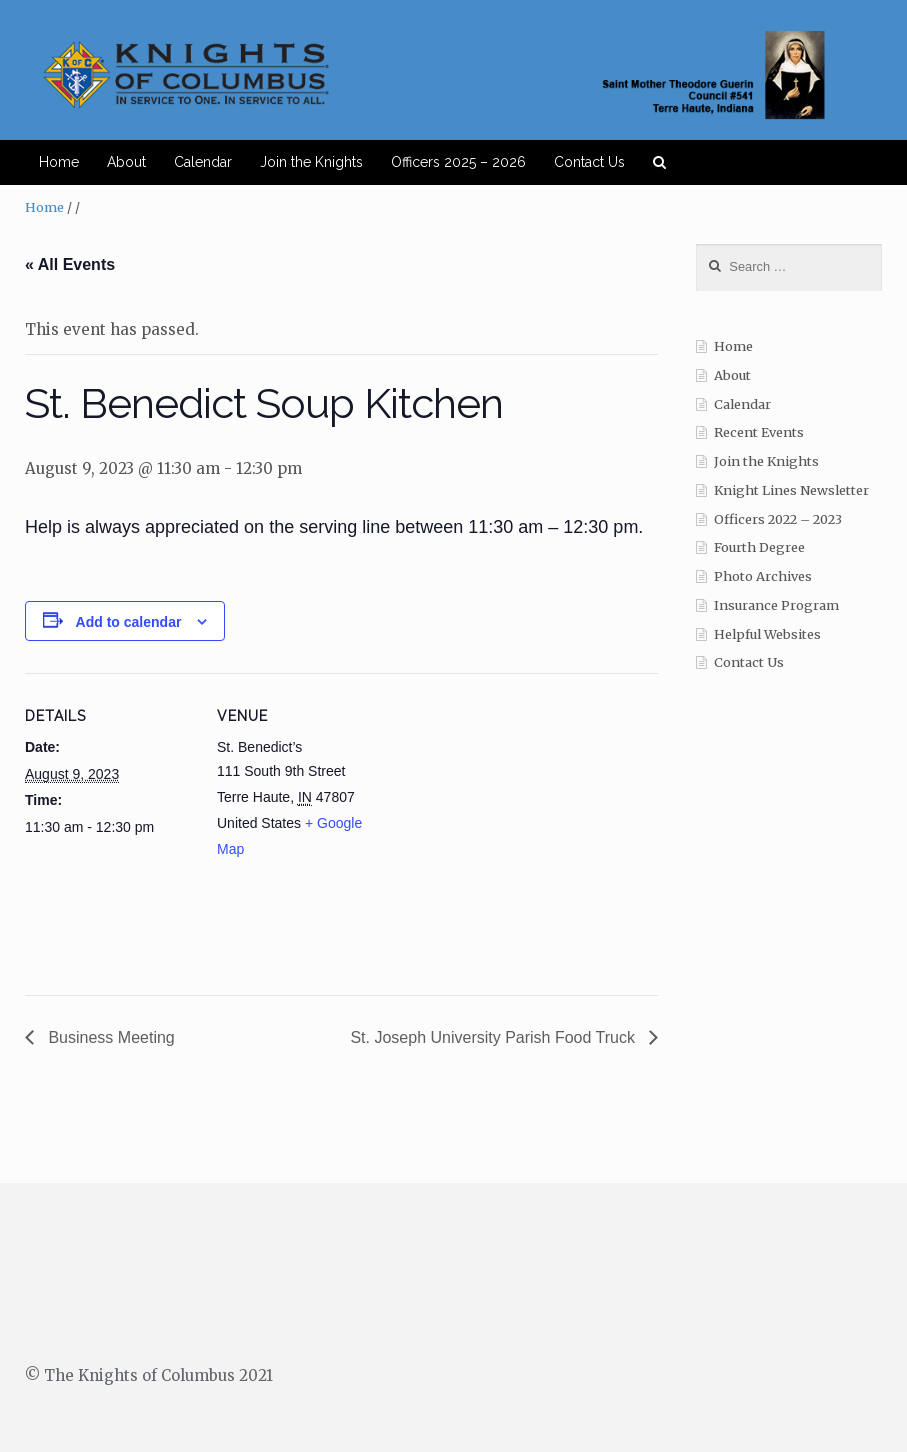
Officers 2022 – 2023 (778, 519)
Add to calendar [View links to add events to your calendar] (129, 622)
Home (59, 162)
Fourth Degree (759, 547)
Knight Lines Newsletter (791, 490)
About (126, 162)
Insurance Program (776, 605)
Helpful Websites (767, 634)
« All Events (70, 264)
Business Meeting (109, 1037)
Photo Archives (763, 576)
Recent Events (759, 432)
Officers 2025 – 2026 (458, 162)
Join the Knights (311, 162)
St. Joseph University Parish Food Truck (494, 1037)
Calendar (203, 162)
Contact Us (589, 162)
